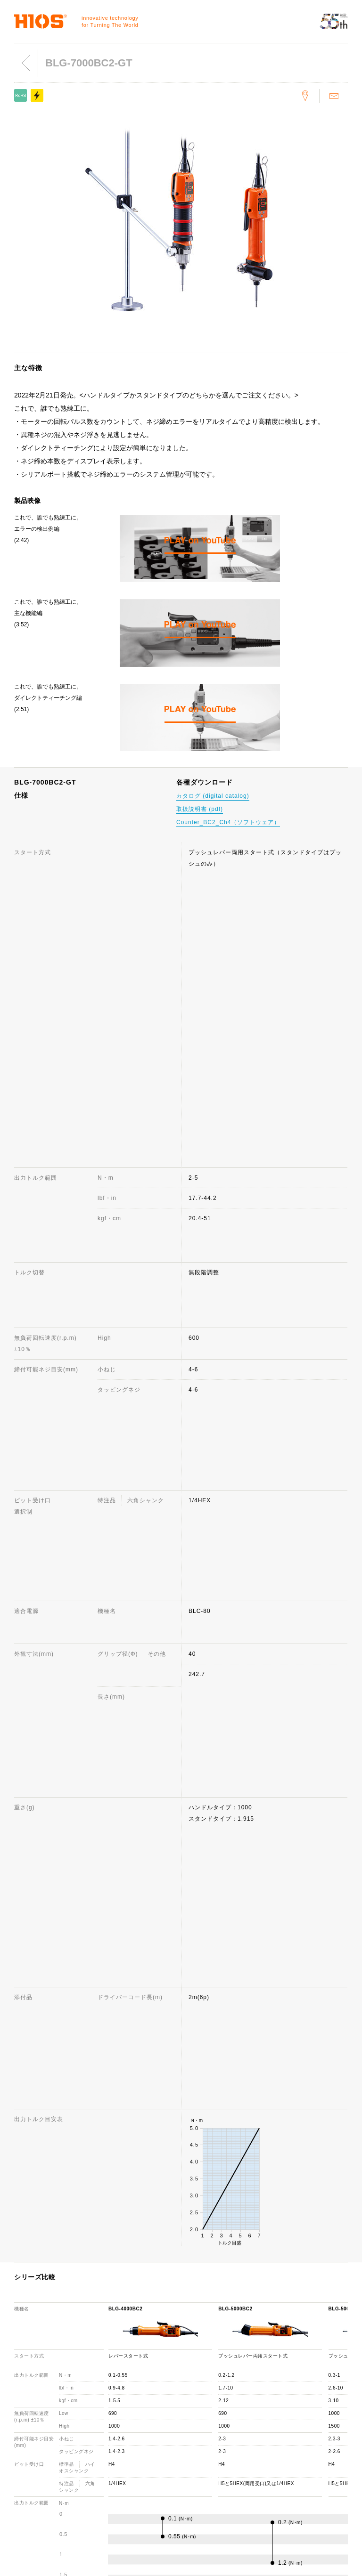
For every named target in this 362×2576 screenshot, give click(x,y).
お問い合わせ (204, 2397)
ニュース (287, 2405)
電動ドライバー (30, 2383)
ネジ (15, 2410)
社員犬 (106, 2465)
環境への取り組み (121, 2506)
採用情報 (109, 2492)
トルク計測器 (27, 2397)
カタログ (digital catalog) (212, 796)
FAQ (192, 2410)
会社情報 (109, 2383)
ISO (102, 2479)
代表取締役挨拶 (118, 2410)
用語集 (195, 2474)
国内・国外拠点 (118, 2451)
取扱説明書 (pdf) (199, 809)
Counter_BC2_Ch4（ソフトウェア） (228, 822)
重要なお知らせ (296, 2455)
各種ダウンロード (210, 2460)
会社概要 (109, 2397)
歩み (103, 2424)
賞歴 (103, 2438)
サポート (198, 2383)
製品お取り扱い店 (210, 2446)
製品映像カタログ (299, 2441)
